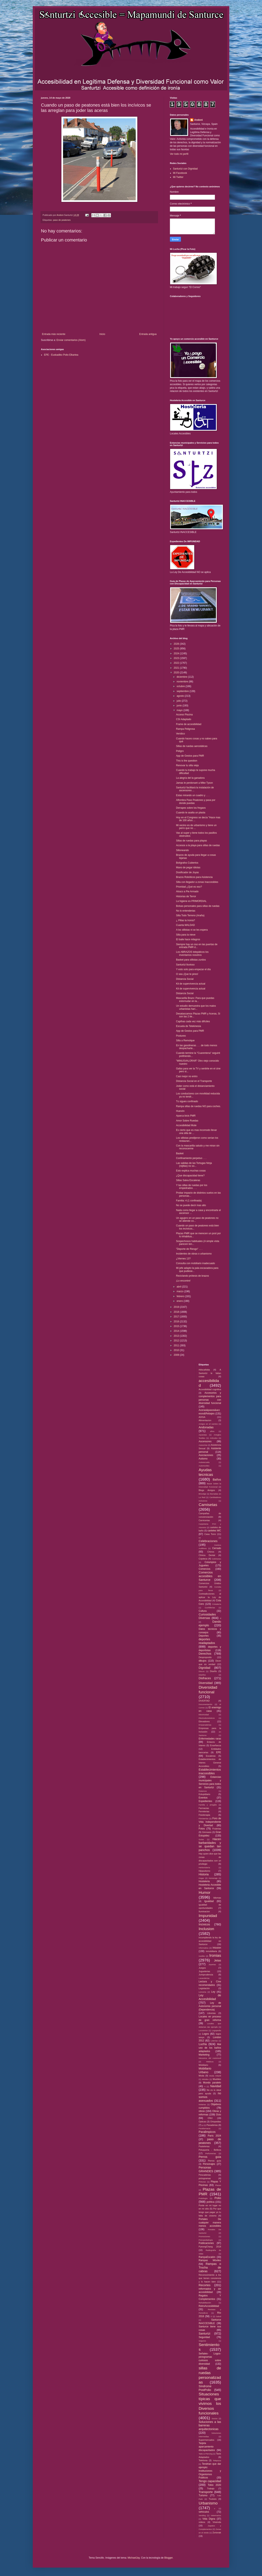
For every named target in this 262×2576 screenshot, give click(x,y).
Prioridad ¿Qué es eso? (189, 886)
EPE (218, 1752)
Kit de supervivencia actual (190, 983)
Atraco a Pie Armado (187, 891)
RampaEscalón (207, 2257)
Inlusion (217, 1947)
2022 (177, 662)
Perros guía (214, 2160)
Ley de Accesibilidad (210, 1997)
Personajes (209, 2164)
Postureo (181, 1035)
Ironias (215, 1955)
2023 (177, 658)
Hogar (201, 1878)
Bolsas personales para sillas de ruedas (197, 906)
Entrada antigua (148, 334)
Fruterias (216, 1828)
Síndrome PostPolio (205, 2388)
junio (180, 705)
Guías (201, 1839)
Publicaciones (206, 2243)
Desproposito (205, 1657)
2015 (177, 1326)
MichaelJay (134, 2557)
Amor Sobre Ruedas (187, 1120)
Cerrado (216, 1548)
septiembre (183, 691)
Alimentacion (205, 1420)
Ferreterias (204, 1811)
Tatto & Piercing (206, 2454)
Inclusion (206, 1929)
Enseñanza (215, 1745)
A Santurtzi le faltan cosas (210, 1373)
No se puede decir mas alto (191, 1205)
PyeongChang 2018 (210, 2246)
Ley (213, 1991)
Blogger (168, 2557)
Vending (202, 2515)
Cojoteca (203, 1558)
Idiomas (217, 1897)
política (210, 2201)
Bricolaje (202, 1494)
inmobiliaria (211, 1951)
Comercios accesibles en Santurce (210, 1576)
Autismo (203, 1458)
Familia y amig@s (208, 1805)
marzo (180, 1291)
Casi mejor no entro (187, 1076)
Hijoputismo (204, 1871)
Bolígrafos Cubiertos (187, 862)
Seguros (202, 2341)
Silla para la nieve (185, 934)
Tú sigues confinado (187, 1101)
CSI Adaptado (183, 719)
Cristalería (216, 1604)
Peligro (180, 751)
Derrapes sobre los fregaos (191, 807)
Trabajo (210, 2488)
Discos (202, 1671)
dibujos (203, 1660)
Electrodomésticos (207, 1718)
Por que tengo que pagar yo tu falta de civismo (210, 2212)
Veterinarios (216, 2515)
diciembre (182, 676)
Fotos (202, 1828)
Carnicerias (204, 1520)
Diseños (202, 1675)
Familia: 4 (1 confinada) (189, 1200)
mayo (180, 710)
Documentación (205, 1704)
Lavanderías (204, 1978)
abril (179, 1286)
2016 (177, 1321)
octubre (181, 686)
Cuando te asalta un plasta (190, 812)
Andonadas (206, 1427)
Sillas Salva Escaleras (188, 1180)
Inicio (102, 334)
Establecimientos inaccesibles (210, 1771)
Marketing (204, 2054)
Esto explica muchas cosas (191, 1170)
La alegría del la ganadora (190, 777)
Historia (204, 1874)
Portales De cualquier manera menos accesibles (210, 2223)
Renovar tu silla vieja (187, 765)
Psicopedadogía (206, 2240)
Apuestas (203, 1435)
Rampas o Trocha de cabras (210, 2267)
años (212, 1431)
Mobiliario (203, 2065)
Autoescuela (204, 1462)
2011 (177, 1345)
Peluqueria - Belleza (210, 2150)
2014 (177, 1331)
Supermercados (206, 2440)
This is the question (186, 760)
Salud (218, 2316)
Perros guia (210, 2156)
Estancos (203, 1791)
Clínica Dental (207, 1555)
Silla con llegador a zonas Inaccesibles (197, 882)
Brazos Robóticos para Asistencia (194, 877)
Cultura (203, 1611)
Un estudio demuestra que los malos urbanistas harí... (196, 1007)
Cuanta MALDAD (185, 925)
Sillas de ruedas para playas (191, 840)
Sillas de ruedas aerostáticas (191, 746)
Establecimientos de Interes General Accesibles (210, 1762)
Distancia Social (184, 979)
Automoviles (204, 1466)
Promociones (204, 2236)
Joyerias (212, 1964)
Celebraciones (208, 1541)
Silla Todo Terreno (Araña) (190, 915)
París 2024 (214, 2135)
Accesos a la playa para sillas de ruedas (198, 845)
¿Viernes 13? (183, 1258)
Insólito (202, 1956)
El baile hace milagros (188, 939)
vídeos (202, 2522)
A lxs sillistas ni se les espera (192, 929)
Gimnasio (206, 1832)
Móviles (205, 2079)
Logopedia (216, 2030)
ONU (210, 2118)
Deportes (204, 1635)
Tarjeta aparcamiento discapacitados (207, 2447)
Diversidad (206, 1683)
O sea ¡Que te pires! (187, 974)
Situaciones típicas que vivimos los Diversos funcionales (210, 2403)
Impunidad (208, 1916)
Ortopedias (215, 2121)
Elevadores (204, 1721)
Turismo (203, 2495)
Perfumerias (210, 2153)
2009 (177, 1354)
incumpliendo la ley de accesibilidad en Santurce (210, 1941)
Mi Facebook (180, 173)
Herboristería (204, 1867)
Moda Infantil (215, 2076)
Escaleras (211, 1756)
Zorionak (216, 2532)
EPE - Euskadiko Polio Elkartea (61, 354)
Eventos (203, 1797)
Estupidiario (204, 1794)
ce (200, 1538)
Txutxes (213, 2499)
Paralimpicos (207, 2131)
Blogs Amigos (207, 1490)
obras (202, 2111)
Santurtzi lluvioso (185, 964)
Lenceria (202, 1992)
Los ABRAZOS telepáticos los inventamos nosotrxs (192, 953)
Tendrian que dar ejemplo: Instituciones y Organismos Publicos (210, 2470)
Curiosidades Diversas (207, 1616)
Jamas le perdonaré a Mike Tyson (194, 782)
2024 (177, 653)
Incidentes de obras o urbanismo (194, 1253)
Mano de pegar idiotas (188, 867)
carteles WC (214, 1530)
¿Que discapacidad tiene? (190, 1175)
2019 (177, 1307)
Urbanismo (208, 2503)
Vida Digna (208, 2518)
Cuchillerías (210, 1607)
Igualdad (209, 1901)
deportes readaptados (207, 1641)
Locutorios (203, 2030)
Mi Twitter (178, 177)
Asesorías (203, 1445)
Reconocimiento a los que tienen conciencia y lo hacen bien (210, 2278)
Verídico (180, 733)
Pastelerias (204, 2146)
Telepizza (217, 2460)
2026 (177, 643)
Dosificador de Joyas (187, 872)
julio (179, 700)
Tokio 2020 (214, 2485)
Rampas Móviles (210, 2260)
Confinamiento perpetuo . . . (191, 1158)
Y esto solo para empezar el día (193, 969)
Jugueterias (204, 1971)
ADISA (202, 1417)
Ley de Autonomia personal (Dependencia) (210, 2006)
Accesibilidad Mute (186, 1125)
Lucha (203, 2044)
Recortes (205, 2285)
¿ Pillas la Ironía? (185, 920)
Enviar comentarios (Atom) (71, 340)
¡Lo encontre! (183, 1280)
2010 (177, 1350)
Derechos (205, 1653)
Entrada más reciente (53, 334)
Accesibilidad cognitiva (210, 1389)
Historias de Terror (186, 896)
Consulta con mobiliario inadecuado (195, 1263)
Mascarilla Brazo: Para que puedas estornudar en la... (195, 999)
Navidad (215, 2086)
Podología (203, 2198)
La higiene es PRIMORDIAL (191, 901)
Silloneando (182, 850)
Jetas (217, 1960)
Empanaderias (205, 1725)
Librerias (211, 2013)
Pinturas (202, 2182)
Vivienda (217, 2522)
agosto (181, 695)
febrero (181, 1296)
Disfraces (205, 1678)
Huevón (180, 1111)
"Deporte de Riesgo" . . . (189, 1249)
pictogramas (205, 2178)
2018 (177, 1311)
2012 (177, 1340)
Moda (201, 2075)
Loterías (214, 2041)
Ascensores (205, 1441)
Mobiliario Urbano (205, 2070)
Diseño (213, 1671)
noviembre (183, 681)
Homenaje (213, 1878)
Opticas (202, 2121)
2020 (177, 672)
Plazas (218, 2185)
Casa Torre (210, 1534)
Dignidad (204, 1667)
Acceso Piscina (184, 714)
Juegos (202, 1968)
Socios (215, 2418)
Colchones (216, 1559)
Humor (205, 1892)
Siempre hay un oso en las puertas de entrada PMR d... (196, 946)
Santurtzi (204, 2333)
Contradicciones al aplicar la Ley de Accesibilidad (210, 1597)
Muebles (217, 2079)
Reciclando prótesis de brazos (192, 1275)
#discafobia (204, 1369)
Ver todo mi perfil (179, 154)
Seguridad (204, 2337)
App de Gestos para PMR (190, 755)
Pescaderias (205, 2175)
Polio (218, 2198)
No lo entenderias (185, 910)
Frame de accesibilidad (188, 724)
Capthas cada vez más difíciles (193, 1021)
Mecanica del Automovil (210, 2058)
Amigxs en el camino (208, 1424)
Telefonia (203, 2460)
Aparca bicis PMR (185, 1115)
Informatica (203, 1948)
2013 (177, 1335)
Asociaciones (206, 1455)
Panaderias (212, 2125)
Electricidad (204, 1714)
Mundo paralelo (212, 2082)
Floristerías (203, 1818)
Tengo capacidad (210, 2481)
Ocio (218, 2114)
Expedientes (205, 1801)
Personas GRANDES (206, 2169)
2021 (177, 667)
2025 (177, 648)
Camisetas (208, 1505)
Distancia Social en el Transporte (194, 1081)
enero (180, 1301)
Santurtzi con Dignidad (185, 168)
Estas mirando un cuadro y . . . (192, 795)
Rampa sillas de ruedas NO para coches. (198, 1106)
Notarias (202, 2104)
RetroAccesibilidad (209, 2306)
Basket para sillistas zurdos (191, 959)
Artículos (213, 1438)
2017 (177, 1316)
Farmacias (204, 1808)
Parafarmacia (204, 2128)
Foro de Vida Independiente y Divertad (210, 1822)
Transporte (206, 2492)
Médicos (209, 2061)
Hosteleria (204, 1881)
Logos (205, 2033)
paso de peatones (62, 220)
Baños (217, 1479)
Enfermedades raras (210, 1738)
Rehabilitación (205, 2303)
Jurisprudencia (206, 1974)
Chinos (210, 1551)
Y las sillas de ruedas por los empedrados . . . (191, 1187)
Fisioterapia (204, 1815)
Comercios (204, 1568)
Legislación (204, 1988)
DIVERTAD (204, 1700)
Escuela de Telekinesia (188, 1026)
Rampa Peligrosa (185, 728)
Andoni (198, 119)
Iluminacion (204, 1911)
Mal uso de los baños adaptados (210, 2048)
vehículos (204, 2511)
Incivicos (204, 1924)
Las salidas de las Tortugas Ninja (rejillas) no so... (194, 1164)
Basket (180, 1153)
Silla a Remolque (185, 1040)
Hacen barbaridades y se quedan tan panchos (210, 1844)
